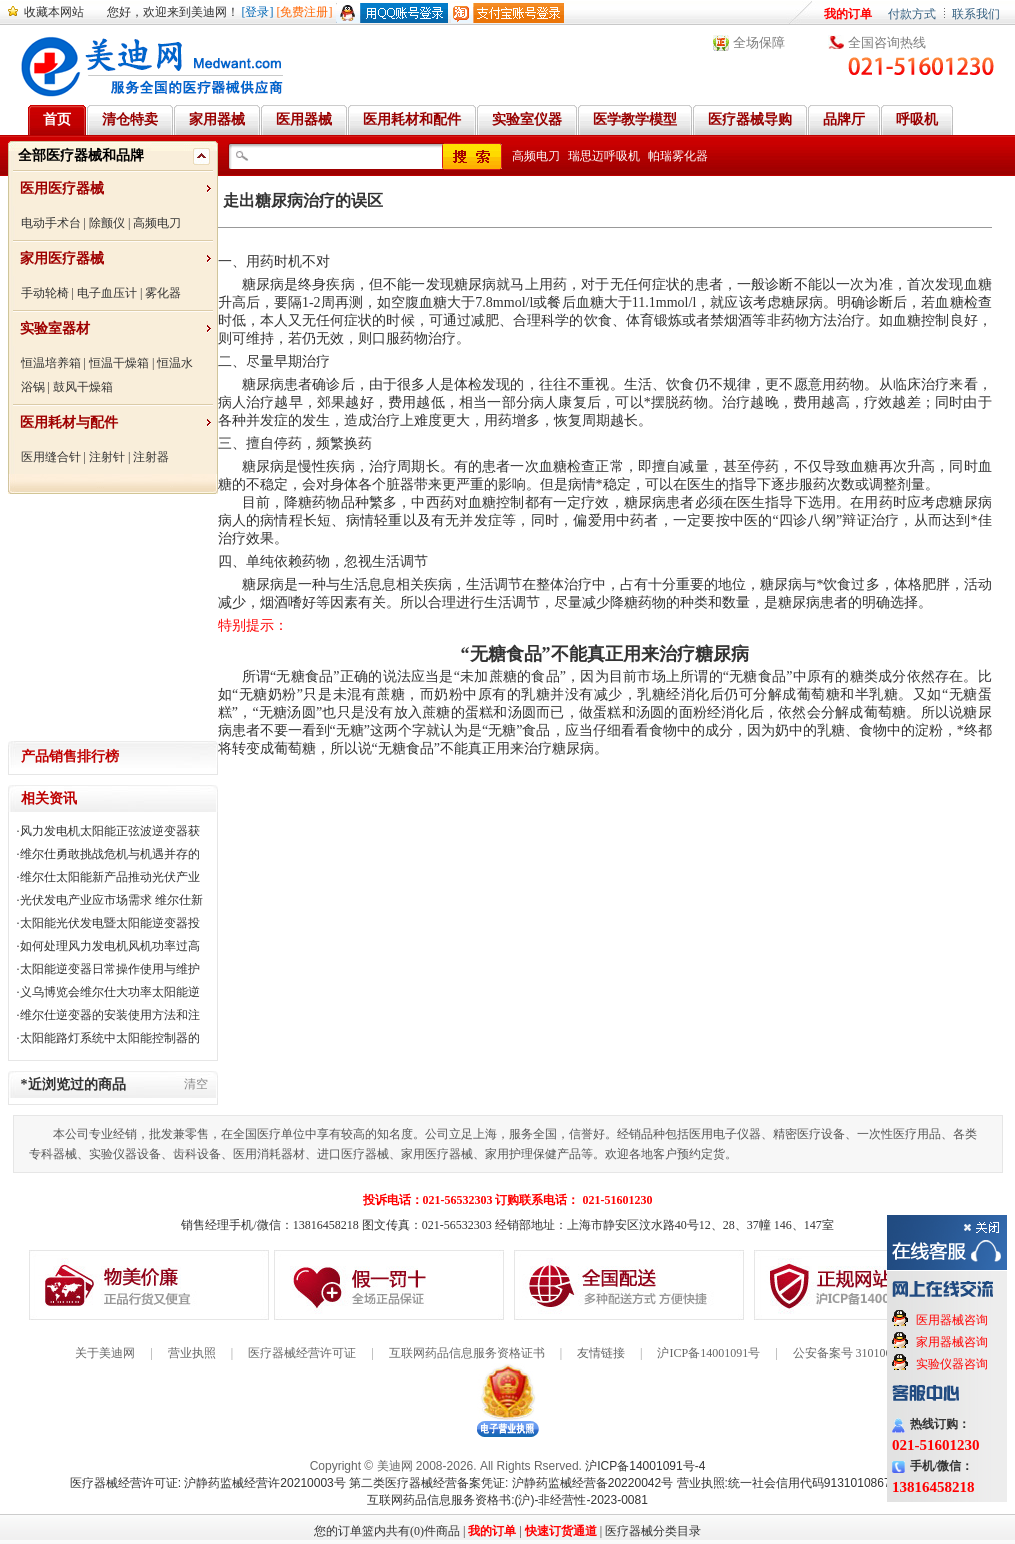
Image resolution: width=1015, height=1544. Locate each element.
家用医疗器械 (62, 258)
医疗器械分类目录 (653, 1531)
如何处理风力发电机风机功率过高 (110, 946)
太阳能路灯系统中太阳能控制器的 (110, 1038)
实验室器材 (55, 328)
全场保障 (759, 42)
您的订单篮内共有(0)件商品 (387, 1531)
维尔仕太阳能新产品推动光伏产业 (110, 877)
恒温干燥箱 (119, 363)
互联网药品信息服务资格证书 (467, 1353)
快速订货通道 (561, 1531)
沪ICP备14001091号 (708, 1353)
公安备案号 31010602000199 (866, 1353)
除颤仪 (107, 223)
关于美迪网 (105, 1353)
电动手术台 (51, 223)
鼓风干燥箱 (83, 387)
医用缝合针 (51, 457)
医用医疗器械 (62, 188)
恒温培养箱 (51, 363)
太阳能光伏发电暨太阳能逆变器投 (110, 923)
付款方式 (912, 14)
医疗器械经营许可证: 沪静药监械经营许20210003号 (208, 1483)
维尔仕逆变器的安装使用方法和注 (110, 1015)
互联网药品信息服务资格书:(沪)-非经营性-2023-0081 (507, 1500)
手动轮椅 (45, 293)
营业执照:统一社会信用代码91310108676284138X (811, 1483)
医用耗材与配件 (69, 422)
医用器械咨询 (952, 1320)
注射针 (107, 457)
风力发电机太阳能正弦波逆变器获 (110, 831)
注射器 (151, 457)
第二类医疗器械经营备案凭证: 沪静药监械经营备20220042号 (511, 1483)
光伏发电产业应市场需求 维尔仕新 (111, 900)
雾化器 (163, 293)
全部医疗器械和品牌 (81, 155)
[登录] (258, 12)
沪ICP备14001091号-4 (645, 1466)
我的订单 (848, 14)
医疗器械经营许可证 (302, 1353)
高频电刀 (157, 223)
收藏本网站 (54, 12)
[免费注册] (305, 12)
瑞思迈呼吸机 (604, 156)
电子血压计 (107, 293)
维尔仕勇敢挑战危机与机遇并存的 (110, 854)
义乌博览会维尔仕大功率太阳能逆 (110, 992)
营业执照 (192, 1353)
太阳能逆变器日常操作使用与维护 (110, 969)
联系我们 (976, 14)
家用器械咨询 (952, 1342)
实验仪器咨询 (952, 1364)
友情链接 (601, 1353)
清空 (196, 1084)
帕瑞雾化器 (678, 156)
